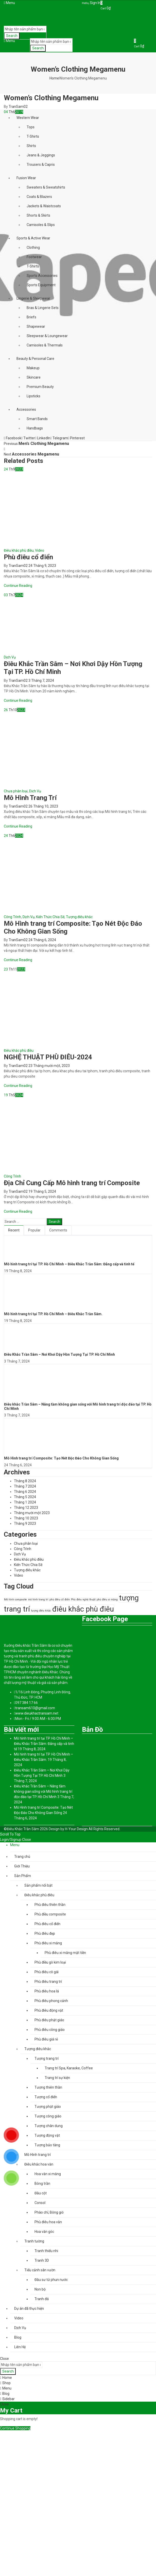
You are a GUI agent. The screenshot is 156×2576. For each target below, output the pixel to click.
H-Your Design (76, 1829)
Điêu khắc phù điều (18, 550)
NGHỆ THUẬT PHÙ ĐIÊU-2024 (48, 1057)
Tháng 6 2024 (25, 1492)
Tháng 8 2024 (25, 1481)
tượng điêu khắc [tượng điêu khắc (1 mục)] (41, 1610)
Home (54, 78)
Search (12, 36)
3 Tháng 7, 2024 (41, 680)
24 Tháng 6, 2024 (42, 940)
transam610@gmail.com (35, 1708)
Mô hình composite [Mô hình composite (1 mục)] (15, 1599)
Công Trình (12, 917)
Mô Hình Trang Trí (30, 797)
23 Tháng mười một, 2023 (49, 1066)
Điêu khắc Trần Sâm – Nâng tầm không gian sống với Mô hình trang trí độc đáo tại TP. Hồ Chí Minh (43, 1791)
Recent (14, 1230)
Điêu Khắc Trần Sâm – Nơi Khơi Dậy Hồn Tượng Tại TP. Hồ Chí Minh (59, 1354)
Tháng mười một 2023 (32, 1513)
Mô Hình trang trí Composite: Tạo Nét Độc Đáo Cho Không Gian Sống (61, 1458)
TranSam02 (18, 107)
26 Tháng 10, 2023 (43, 806)
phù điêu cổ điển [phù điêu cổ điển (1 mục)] (59, 1599)
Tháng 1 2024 (25, 1502)
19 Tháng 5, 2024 (42, 1191)
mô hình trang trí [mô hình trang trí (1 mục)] (38, 1599)
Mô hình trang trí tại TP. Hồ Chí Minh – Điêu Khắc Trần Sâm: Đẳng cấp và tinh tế (69, 1264)
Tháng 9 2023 (25, 1523)
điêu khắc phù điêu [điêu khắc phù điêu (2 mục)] (83, 1609)
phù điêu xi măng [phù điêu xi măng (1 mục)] (107, 1599)
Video (39, 550)
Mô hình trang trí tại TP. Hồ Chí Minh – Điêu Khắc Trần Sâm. (53, 1314)
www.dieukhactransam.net (36, 1713)
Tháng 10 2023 (26, 1518)
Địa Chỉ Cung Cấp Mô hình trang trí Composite (72, 1183)
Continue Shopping (15, 2428)
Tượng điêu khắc (79, 917)
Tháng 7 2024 (25, 1486)
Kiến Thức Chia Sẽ (50, 917)
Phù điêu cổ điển (28, 557)
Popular (34, 1230)
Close (26, 1840)
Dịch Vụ (10, 657)
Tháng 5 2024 (25, 1497)
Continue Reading (18, 586)
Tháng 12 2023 (26, 1508)
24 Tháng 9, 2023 (42, 566)
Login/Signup (10, 1840)
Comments (58, 1230)
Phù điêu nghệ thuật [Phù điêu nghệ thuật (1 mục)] (83, 1599)
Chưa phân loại (16, 791)
